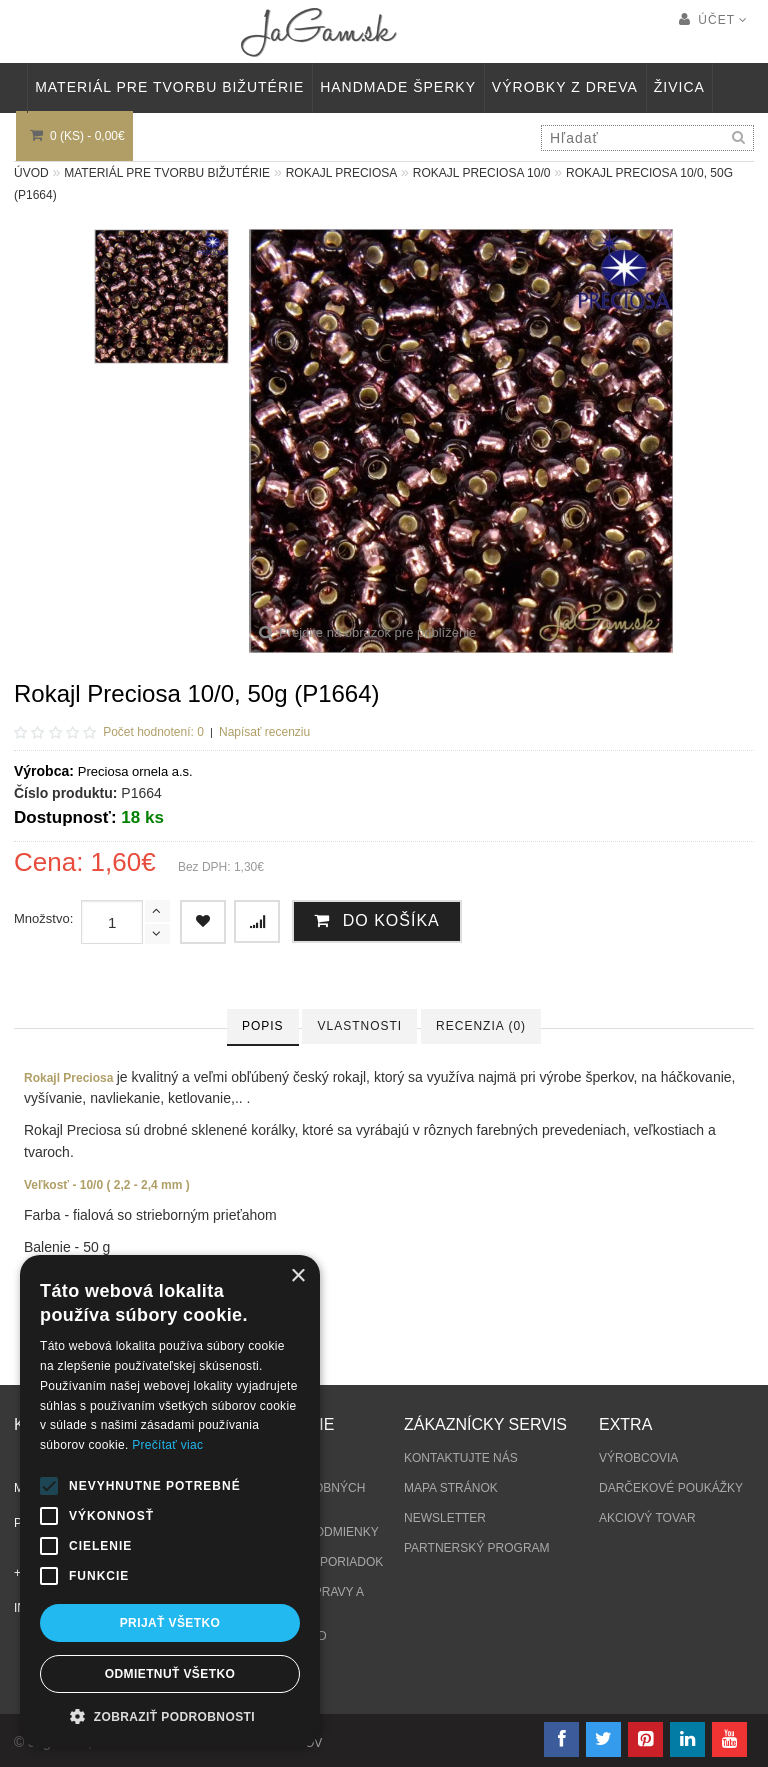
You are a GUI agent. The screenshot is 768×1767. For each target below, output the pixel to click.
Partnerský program (477, 1548)
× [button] (297, 1276)
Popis (263, 1026)
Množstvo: (43, 918)
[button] (170, 1716)
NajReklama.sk (145, 1743)
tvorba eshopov (266, 1743)
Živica (679, 87)
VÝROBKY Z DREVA (565, 87)
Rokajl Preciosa (342, 173)
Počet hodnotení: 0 (153, 732)
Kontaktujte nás (461, 1458)
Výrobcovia (638, 1458)
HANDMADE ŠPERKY (398, 87)
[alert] (170, 1501)
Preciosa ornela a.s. (135, 771)
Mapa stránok (451, 1488)
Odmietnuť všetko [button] (170, 1674)
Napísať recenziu (264, 732)
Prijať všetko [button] (170, 1623)
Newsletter (445, 1518)
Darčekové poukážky (671, 1488)
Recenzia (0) (481, 1026)
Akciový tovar (647, 1518)
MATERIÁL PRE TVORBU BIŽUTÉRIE (169, 87)
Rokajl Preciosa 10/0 (482, 173)
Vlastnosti (359, 1026)
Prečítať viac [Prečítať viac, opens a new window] (167, 1445)
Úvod (31, 173)
